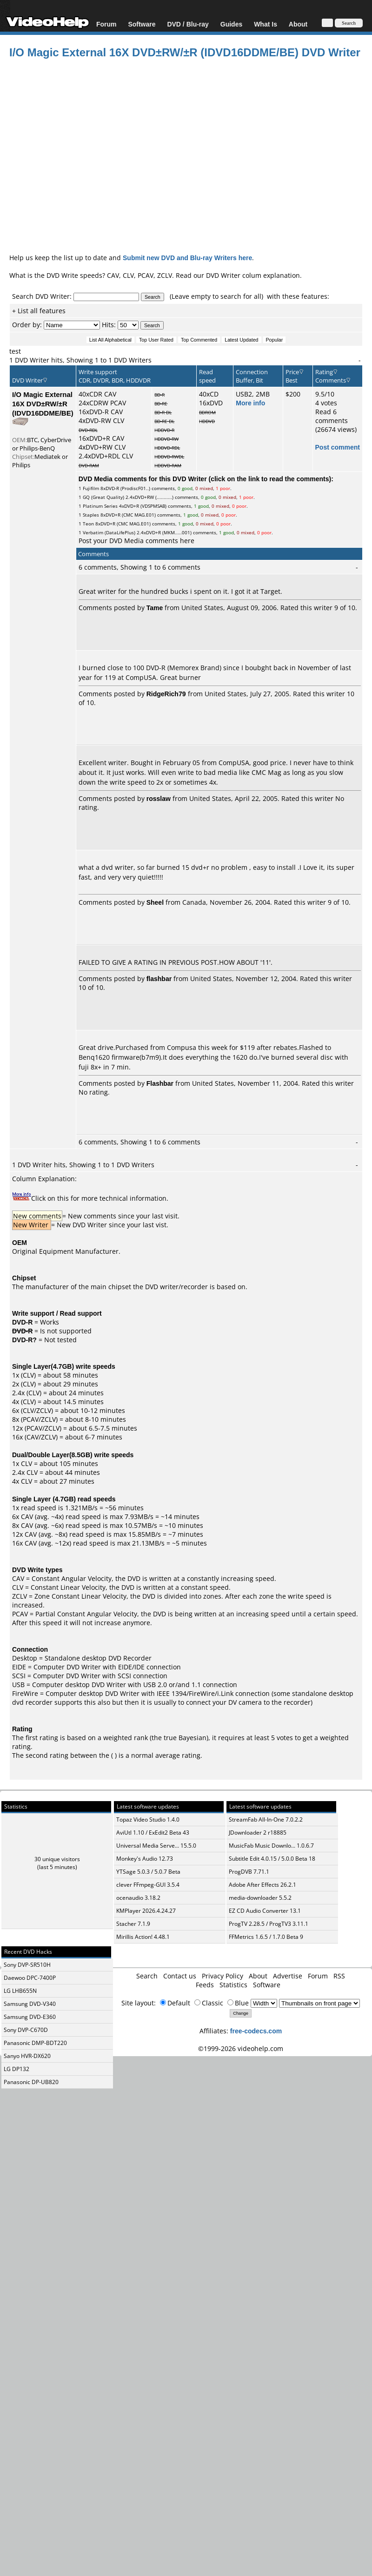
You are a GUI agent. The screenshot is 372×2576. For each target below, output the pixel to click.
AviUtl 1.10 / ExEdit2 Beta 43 (152, 1832)
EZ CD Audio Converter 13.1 (265, 1911)
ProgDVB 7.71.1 (249, 1872)
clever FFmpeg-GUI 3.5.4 (147, 1885)
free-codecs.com (256, 2030)
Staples (91, 514)
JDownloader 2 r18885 (257, 1832)
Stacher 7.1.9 (133, 1924)
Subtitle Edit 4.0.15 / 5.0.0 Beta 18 (272, 1859)
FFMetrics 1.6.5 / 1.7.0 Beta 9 (266, 1937)
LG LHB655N (20, 1991)
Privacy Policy (222, 1975)
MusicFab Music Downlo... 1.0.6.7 (271, 1846)
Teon (88, 523)
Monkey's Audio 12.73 (144, 1859)
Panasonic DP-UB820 (31, 2082)
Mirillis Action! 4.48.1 (143, 1937)
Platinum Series (100, 506)
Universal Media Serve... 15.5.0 (156, 1846)
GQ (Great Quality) (103, 497)
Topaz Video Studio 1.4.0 (147, 1819)
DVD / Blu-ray (187, 24)
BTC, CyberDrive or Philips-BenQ (41, 444)
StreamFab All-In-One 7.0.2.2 (266, 1819)
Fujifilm (91, 488)
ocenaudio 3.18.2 (138, 1898)
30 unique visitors (57, 1859)
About (298, 24)
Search (147, 1975)
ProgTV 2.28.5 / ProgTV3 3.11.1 (268, 1924)
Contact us (179, 1975)
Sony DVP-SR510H (27, 1965)
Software (141, 24)
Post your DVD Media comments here (136, 540)
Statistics (233, 1984)
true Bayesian (185, 1737)
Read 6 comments (331, 416)
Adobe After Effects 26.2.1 (262, 1885)
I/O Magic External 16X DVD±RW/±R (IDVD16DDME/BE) (42, 403)
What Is (265, 24)
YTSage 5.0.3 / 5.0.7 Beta (148, 1872)
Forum (106, 24)
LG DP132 (16, 2069)
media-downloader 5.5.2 (260, 1898)
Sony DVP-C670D (26, 2030)
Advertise (287, 1975)
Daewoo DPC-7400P (30, 1978)
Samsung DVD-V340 (30, 2004)
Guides (231, 24)
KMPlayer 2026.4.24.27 (146, 1911)
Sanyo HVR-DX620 (27, 2056)
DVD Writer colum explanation (253, 275)
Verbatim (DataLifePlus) (109, 532)
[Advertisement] (181, 154)
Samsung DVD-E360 (30, 2017)
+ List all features (39, 310)
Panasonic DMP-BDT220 (35, 2043)
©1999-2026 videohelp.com (240, 2048)
